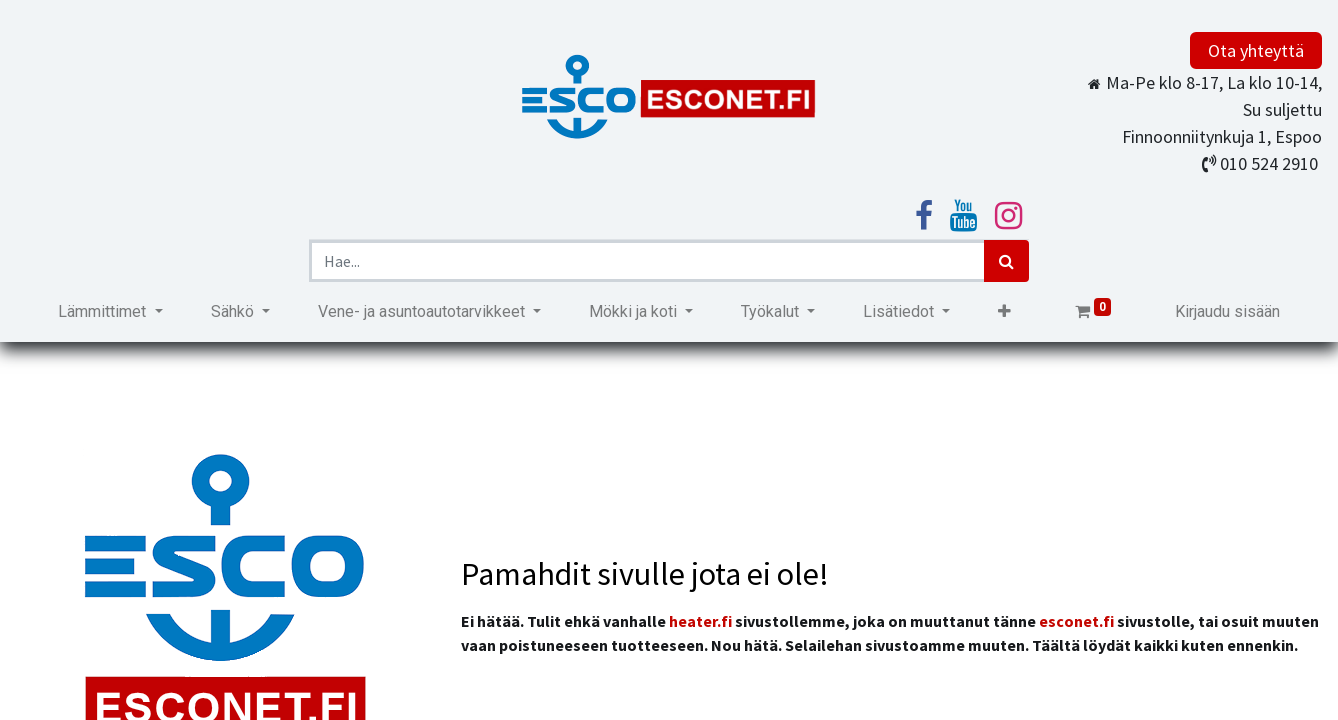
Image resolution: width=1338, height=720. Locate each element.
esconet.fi (1076, 621)
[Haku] (1006, 261)
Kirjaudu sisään (1227, 311)
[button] (1004, 312)
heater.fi (700, 621)
